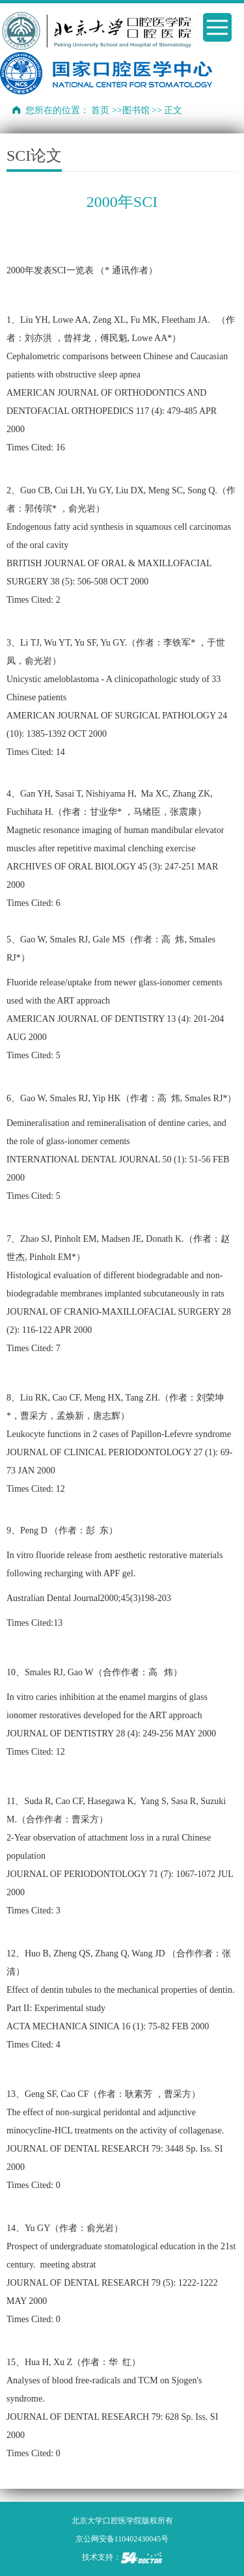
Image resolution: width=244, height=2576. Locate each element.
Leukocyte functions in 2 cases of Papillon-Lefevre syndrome (120, 1434)
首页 (100, 110)
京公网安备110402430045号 (122, 2538)
